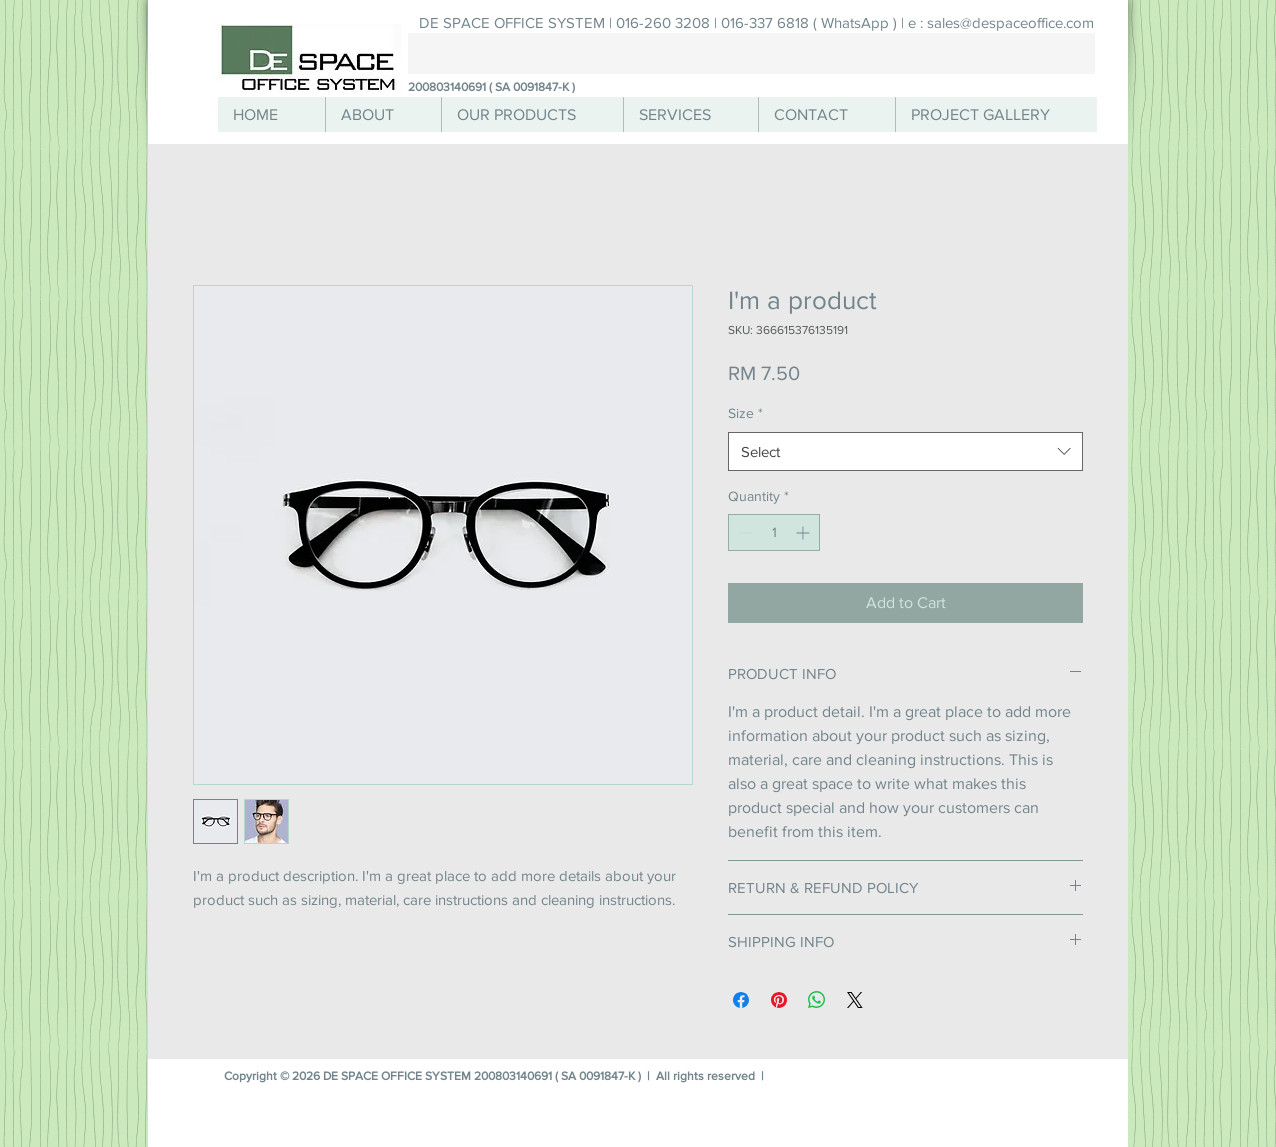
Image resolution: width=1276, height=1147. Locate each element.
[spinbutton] (774, 532)
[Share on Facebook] (741, 1000)
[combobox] (905, 451)
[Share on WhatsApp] (817, 1000)
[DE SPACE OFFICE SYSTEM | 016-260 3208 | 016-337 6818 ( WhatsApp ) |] (661, 22)
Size (745, 413)
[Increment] (804, 532)
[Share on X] (855, 1000)
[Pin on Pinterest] (779, 1000)
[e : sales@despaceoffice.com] (1000, 22)
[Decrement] (743, 532)
